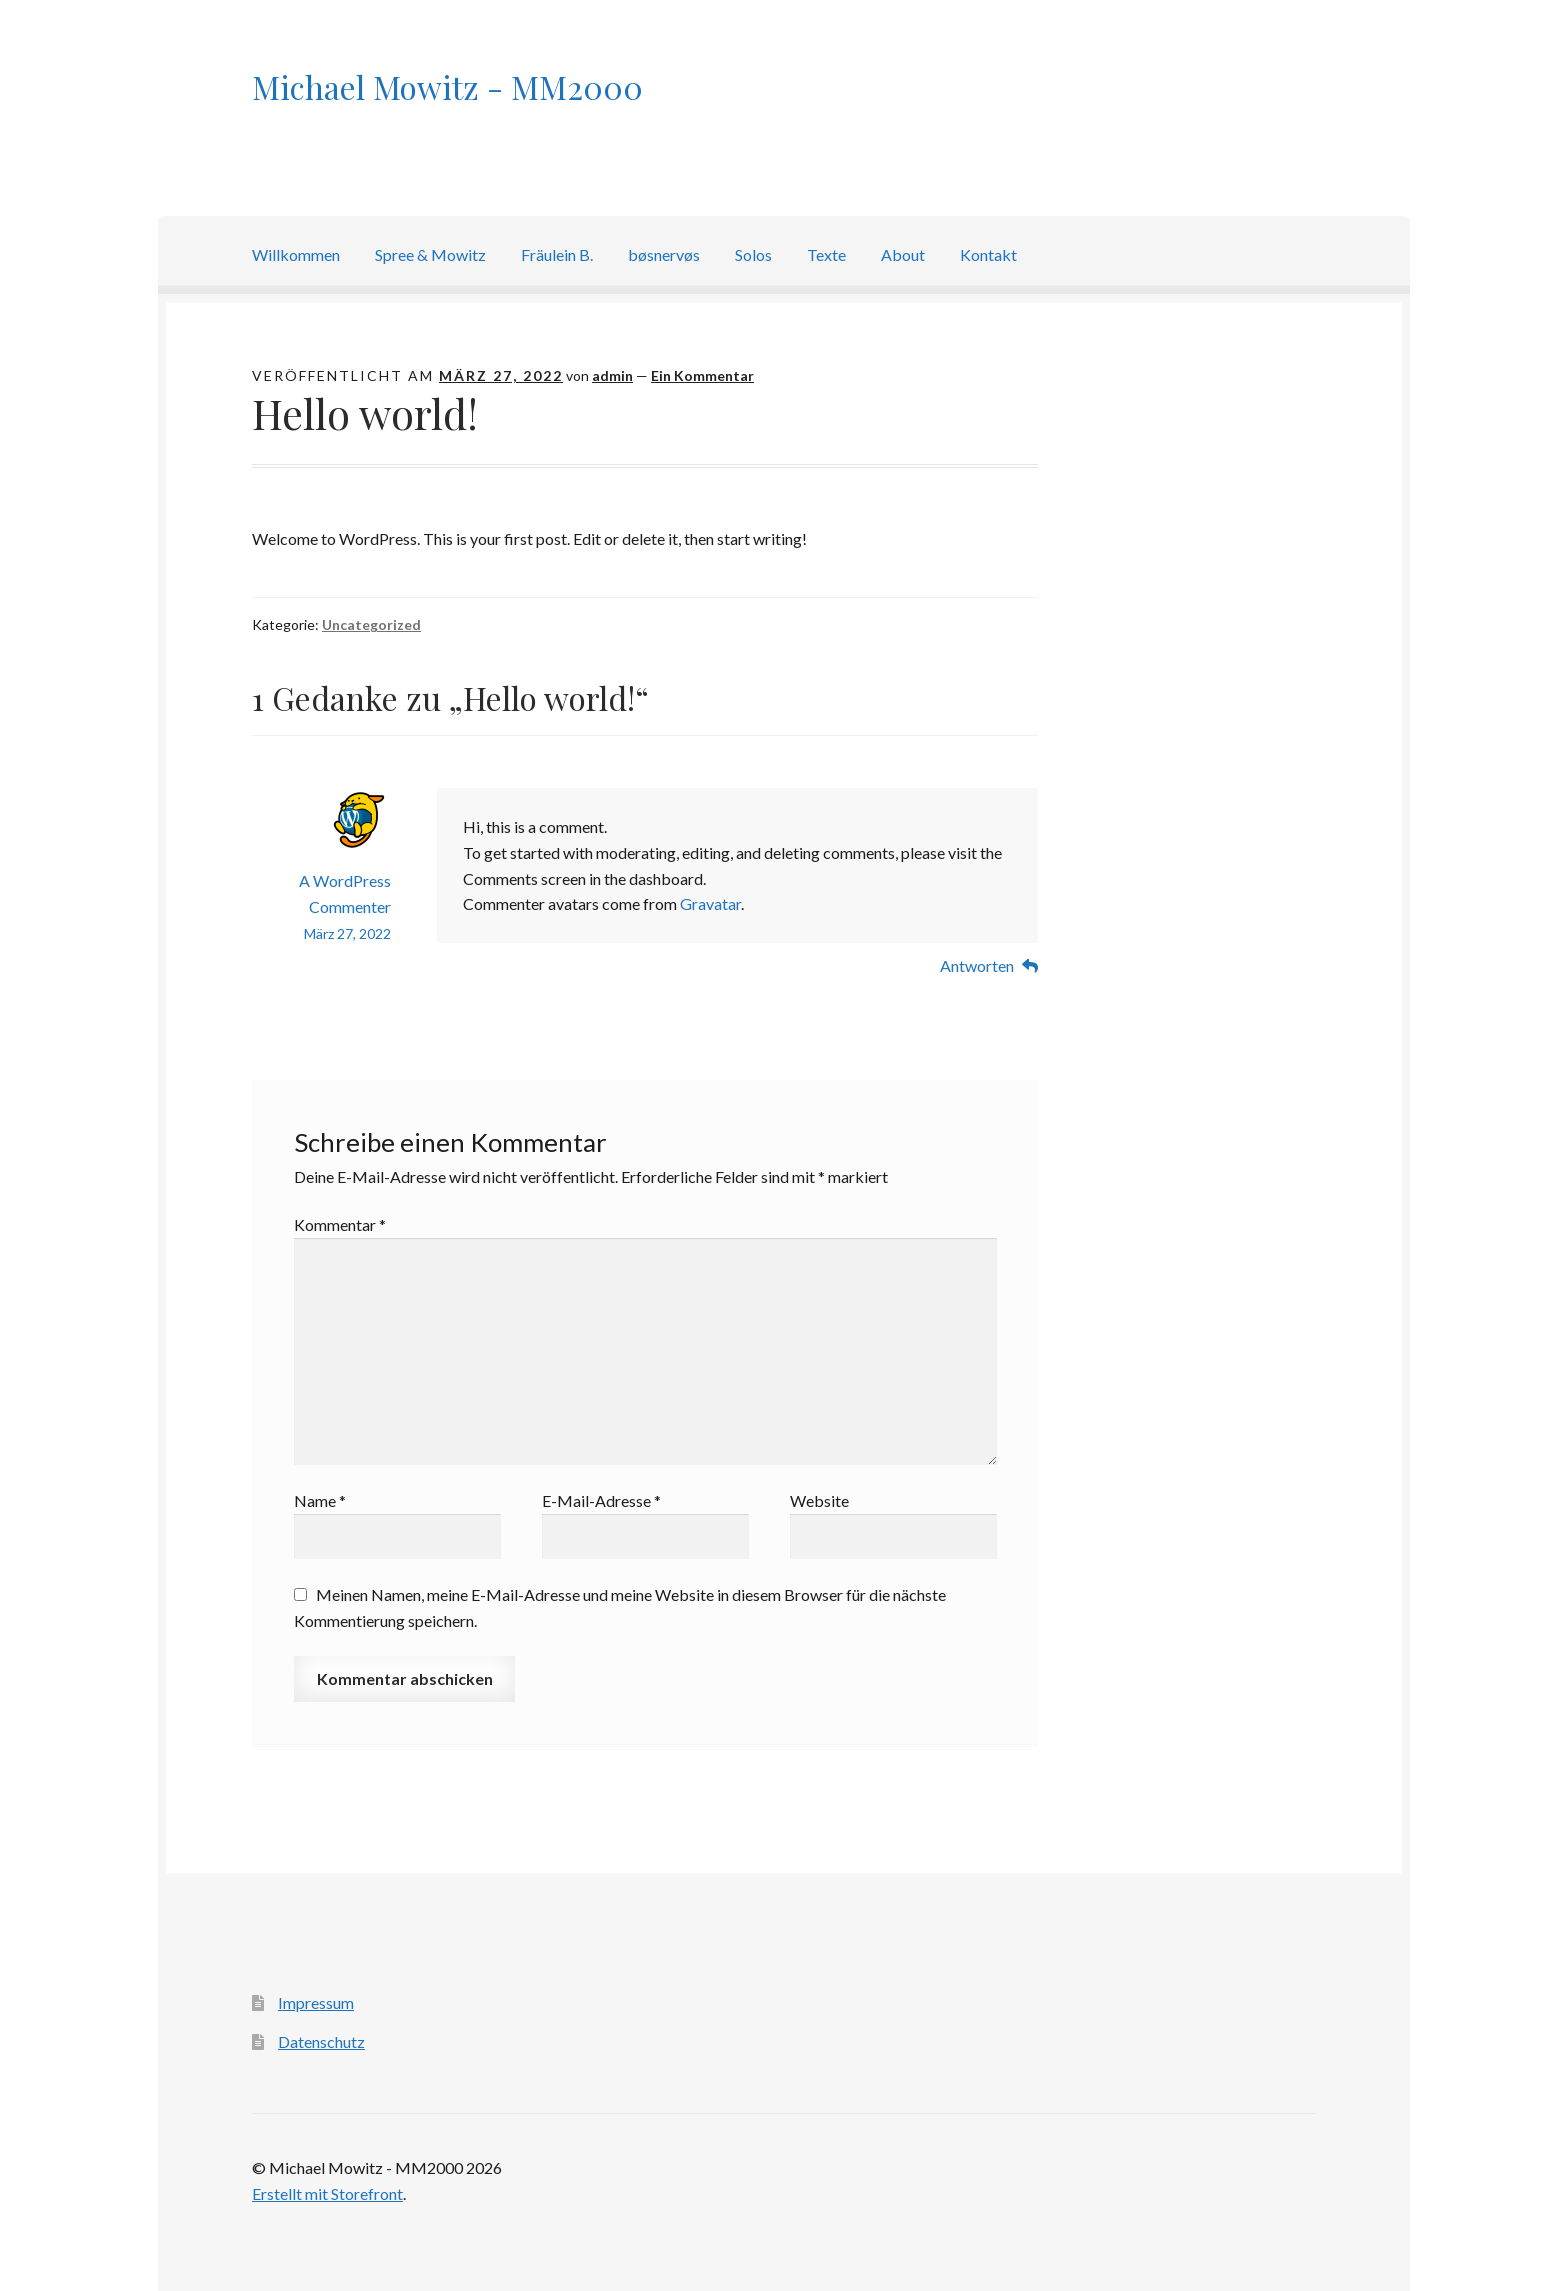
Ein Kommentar (702, 375)
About (903, 254)
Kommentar (340, 1224)
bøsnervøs (664, 254)
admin (612, 375)
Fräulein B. (557, 254)
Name (320, 1500)
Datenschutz (321, 2041)
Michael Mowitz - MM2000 (447, 86)
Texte (826, 254)
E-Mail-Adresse (601, 1500)
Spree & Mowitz (430, 254)
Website (819, 1500)
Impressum (316, 2002)
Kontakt (988, 254)
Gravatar (710, 903)
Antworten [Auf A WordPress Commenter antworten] (977, 965)
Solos (753, 254)
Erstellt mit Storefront (327, 2193)
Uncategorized (371, 624)
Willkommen (296, 254)
